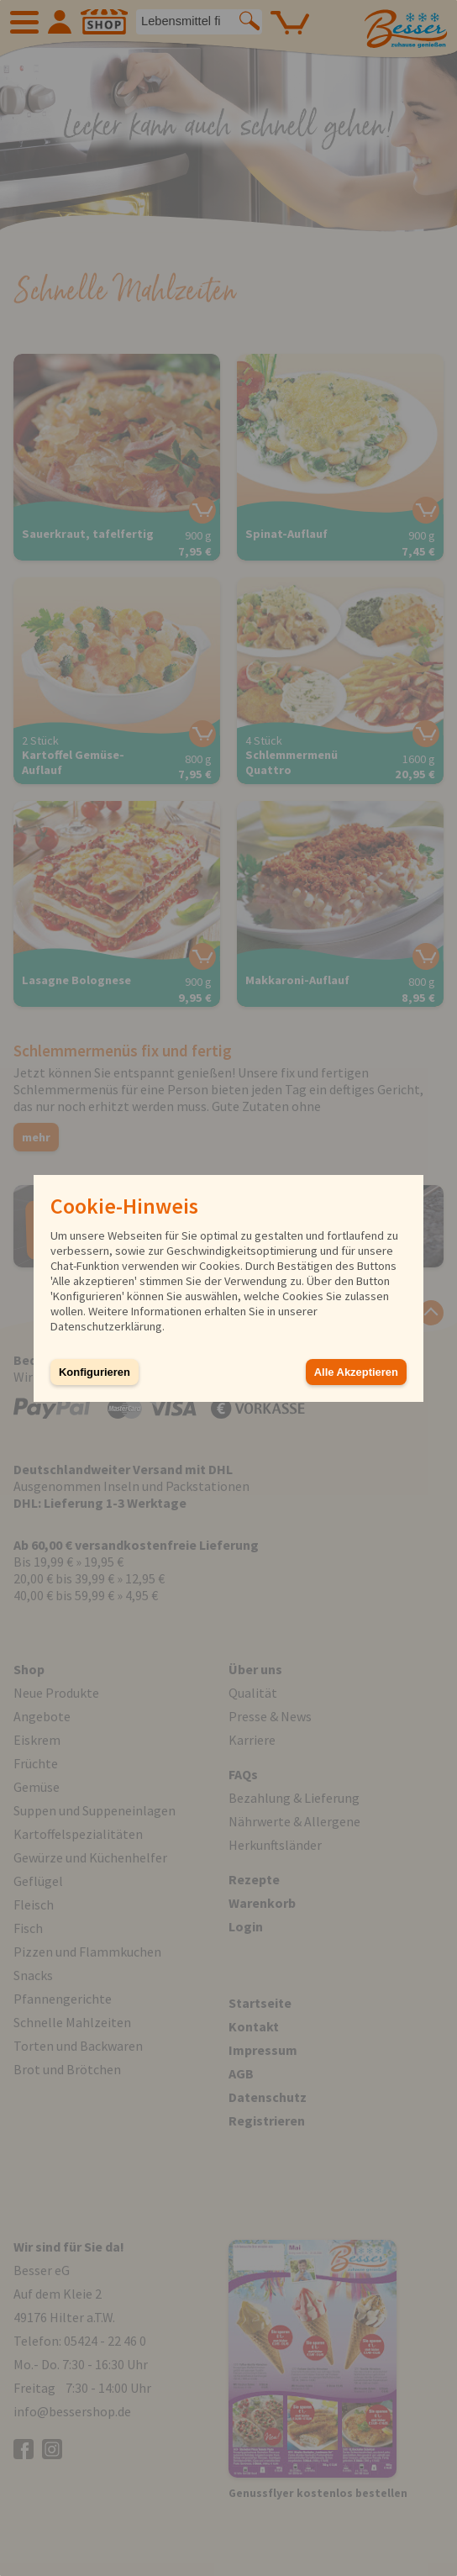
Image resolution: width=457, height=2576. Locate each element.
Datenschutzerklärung (106, 1326)
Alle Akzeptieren (356, 1372)
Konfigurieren (94, 1372)
